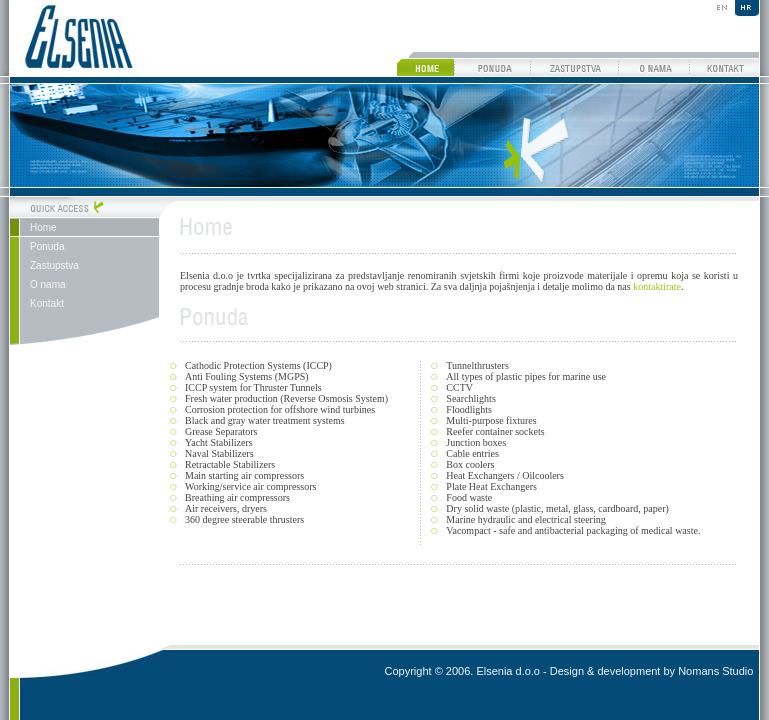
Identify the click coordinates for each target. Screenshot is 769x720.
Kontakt (47, 303)
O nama (48, 284)
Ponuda (47, 246)
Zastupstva (54, 265)
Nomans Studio (715, 671)
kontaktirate (657, 286)
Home (43, 227)
